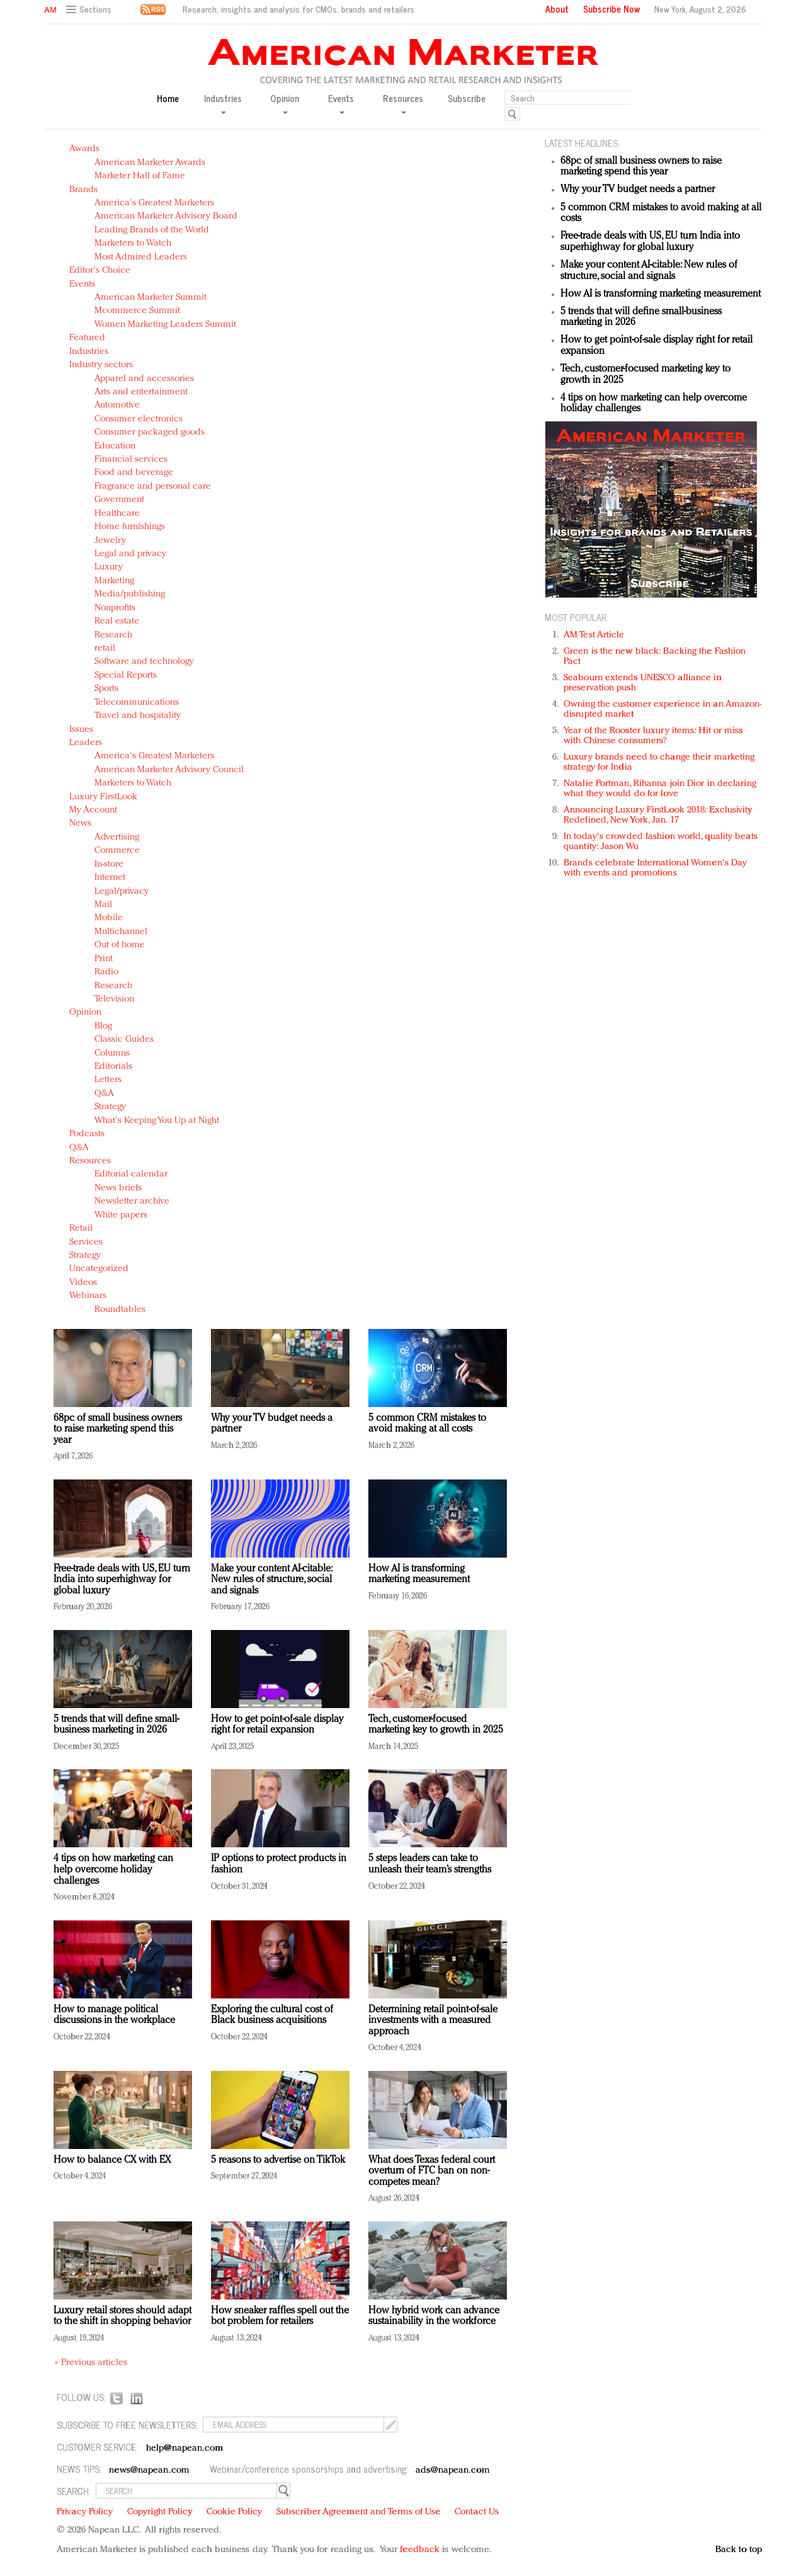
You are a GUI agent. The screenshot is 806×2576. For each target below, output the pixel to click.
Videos (83, 1282)
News (80, 823)
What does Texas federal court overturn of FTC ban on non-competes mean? (431, 2171)
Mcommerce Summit (137, 311)
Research (113, 635)
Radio (106, 972)
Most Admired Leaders (140, 257)
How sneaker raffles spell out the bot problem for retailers (280, 2316)
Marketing (114, 581)
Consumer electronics (138, 419)
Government (119, 499)
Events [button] (341, 103)
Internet (109, 877)
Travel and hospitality (137, 716)
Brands (83, 190)
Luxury (108, 567)
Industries (88, 351)
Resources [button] (403, 103)
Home (168, 98)
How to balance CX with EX (112, 2160)
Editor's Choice (99, 270)
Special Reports (125, 675)
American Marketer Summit (150, 297)
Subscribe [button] (466, 98)
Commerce (117, 850)
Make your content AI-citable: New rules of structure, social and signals (271, 1580)
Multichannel (120, 932)
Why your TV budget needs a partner (637, 190)
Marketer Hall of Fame (139, 176)
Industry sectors (101, 365)
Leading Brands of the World (151, 230)
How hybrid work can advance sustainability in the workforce (433, 2316)
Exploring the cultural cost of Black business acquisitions (272, 2015)
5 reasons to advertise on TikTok (278, 2160)
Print (103, 959)
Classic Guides (124, 1039)
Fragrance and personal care (152, 486)
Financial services (130, 459)
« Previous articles (91, 2363)
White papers (120, 1215)
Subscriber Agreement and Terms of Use (358, 2512)
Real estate (116, 621)
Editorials (113, 1066)
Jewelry (110, 540)
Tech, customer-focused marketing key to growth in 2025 (435, 1725)
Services (86, 1242)
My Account (93, 810)
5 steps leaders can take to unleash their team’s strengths (429, 1864)
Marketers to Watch (132, 243)
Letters (108, 1080)
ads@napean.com (452, 2470)
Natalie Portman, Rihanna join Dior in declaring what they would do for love (660, 789)
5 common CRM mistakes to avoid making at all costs (427, 1424)
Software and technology (144, 661)
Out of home (119, 945)
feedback (420, 2550)
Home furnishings (129, 527)
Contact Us (477, 2512)
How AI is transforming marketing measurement (419, 1574)
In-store (108, 864)
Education (114, 446)
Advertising (116, 837)
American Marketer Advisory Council (169, 770)
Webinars (87, 1296)
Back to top (738, 2550)
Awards (84, 149)
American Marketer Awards (149, 163)
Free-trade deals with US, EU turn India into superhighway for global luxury (122, 1580)
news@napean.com (149, 2470)
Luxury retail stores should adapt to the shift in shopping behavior (122, 2316)
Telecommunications (136, 702)
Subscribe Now (611, 8)
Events (82, 284)
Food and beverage (133, 472)
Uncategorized (98, 1269)
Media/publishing (129, 594)
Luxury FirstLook (103, 797)
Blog (103, 1026)
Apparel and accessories (144, 379)
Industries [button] (223, 103)
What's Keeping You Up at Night (156, 1121)
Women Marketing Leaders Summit (165, 324)
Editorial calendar (130, 1174)
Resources (90, 1161)
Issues (81, 729)
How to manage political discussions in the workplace (114, 2015)
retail (104, 648)
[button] (90, 10)
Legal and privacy (130, 554)
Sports (106, 688)
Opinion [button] (284, 103)
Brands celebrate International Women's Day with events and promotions (655, 868)
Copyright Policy (160, 2512)
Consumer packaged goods (149, 432)
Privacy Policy (85, 2512)
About (557, 8)
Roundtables (119, 1309)
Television (114, 999)
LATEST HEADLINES (581, 143)
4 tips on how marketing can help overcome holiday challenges (113, 1870)
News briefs (118, 1188)
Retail (81, 1228)
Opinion (85, 1012)
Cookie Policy (234, 2512)
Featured (87, 338)
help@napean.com (185, 2448)
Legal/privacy (121, 891)
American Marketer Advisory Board (165, 216)
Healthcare (117, 513)
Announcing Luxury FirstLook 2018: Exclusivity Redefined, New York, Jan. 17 (658, 815)
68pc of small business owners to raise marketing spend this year (118, 1429)
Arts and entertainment (141, 392)
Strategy (110, 1107)
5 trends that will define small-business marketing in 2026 (116, 1725)
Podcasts (87, 1134)
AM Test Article (594, 635)
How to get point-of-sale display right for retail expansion (277, 1725)
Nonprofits (114, 608)
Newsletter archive (131, 1201)
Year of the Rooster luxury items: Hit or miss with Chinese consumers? (653, 736)
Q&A (104, 1093)
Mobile (108, 918)
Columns (112, 1053)
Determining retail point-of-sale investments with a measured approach (432, 2021)
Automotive (117, 405)
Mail (103, 904)
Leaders (85, 743)
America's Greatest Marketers (154, 203)
